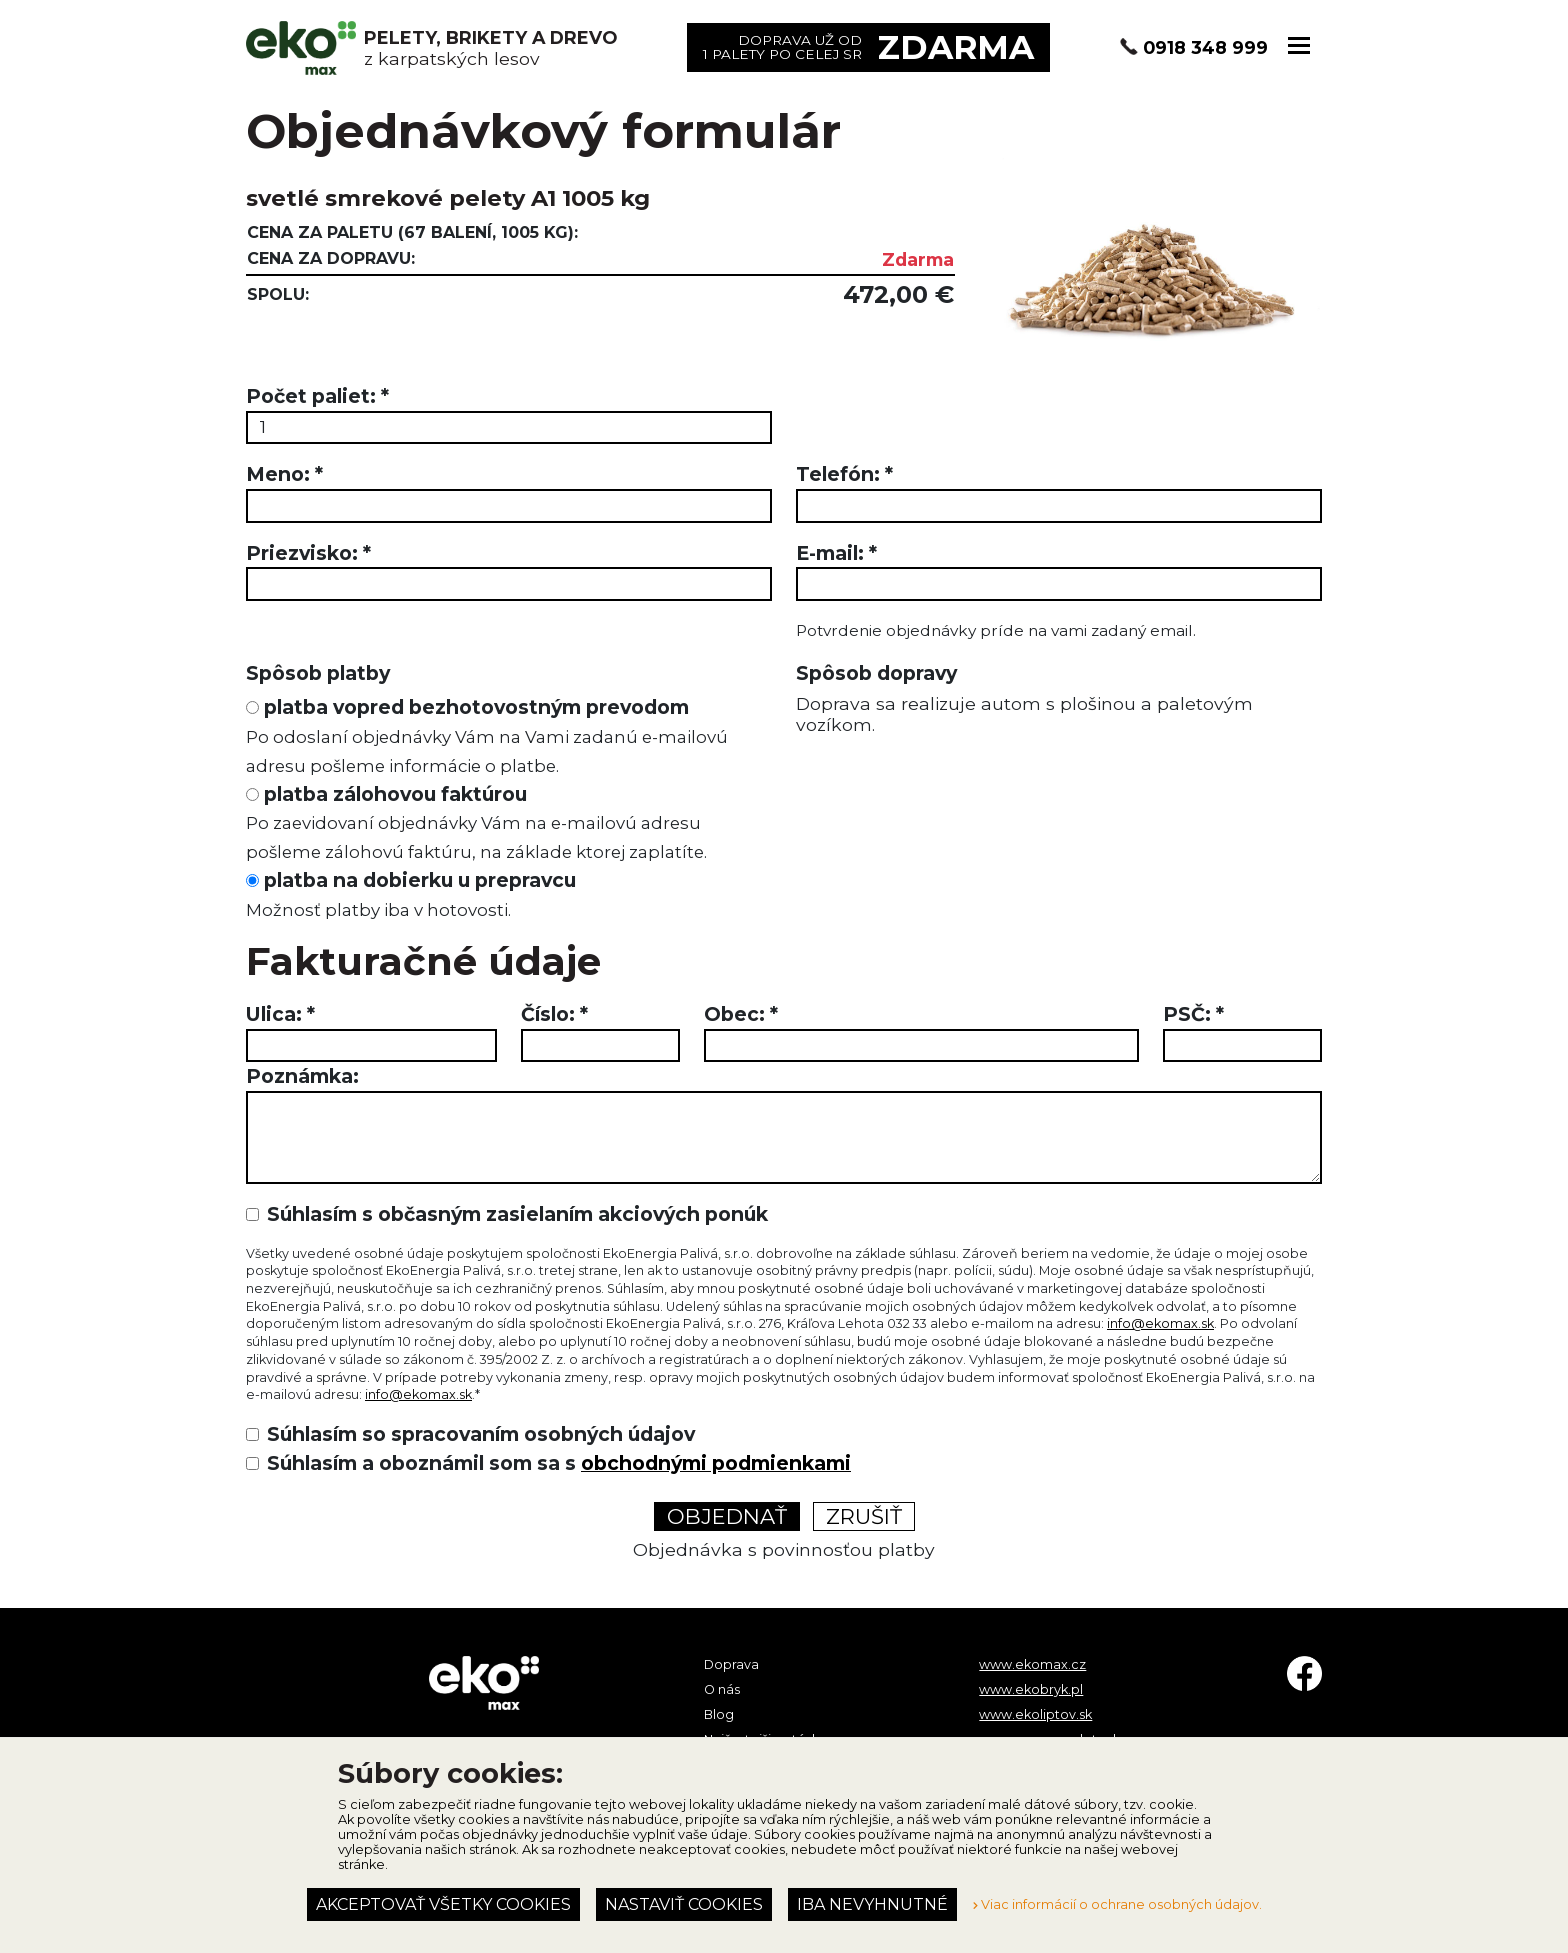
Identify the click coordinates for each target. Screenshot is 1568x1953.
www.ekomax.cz (1032, 1664)
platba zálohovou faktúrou (476, 822)
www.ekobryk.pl (1031, 1689)
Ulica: (280, 1014)
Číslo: (554, 1014)
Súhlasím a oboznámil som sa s (559, 1463)
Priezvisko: (308, 553)
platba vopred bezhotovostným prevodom (487, 735)
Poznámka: (302, 1076)
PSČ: (1193, 1014)
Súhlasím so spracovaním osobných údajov (481, 1434)
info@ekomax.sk (1160, 1323)
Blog (719, 1714)
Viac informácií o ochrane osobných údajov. (1117, 1904)
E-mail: (836, 553)
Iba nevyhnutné (872, 1904)
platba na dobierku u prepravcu (411, 894)
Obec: (741, 1014)
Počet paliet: (317, 396)
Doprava (731, 1664)
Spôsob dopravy (876, 673)
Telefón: (844, 474)
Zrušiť (864, 1516)
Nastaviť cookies (684, 1904)
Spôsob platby (318, 673)
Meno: (284, 474)
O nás (722, 1689)
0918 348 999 (1205, 47)
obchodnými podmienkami (716, 1463)
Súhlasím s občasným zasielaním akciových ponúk (517, 1214)
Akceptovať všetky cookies (443, 1904)
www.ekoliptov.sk (1035, 1714)
